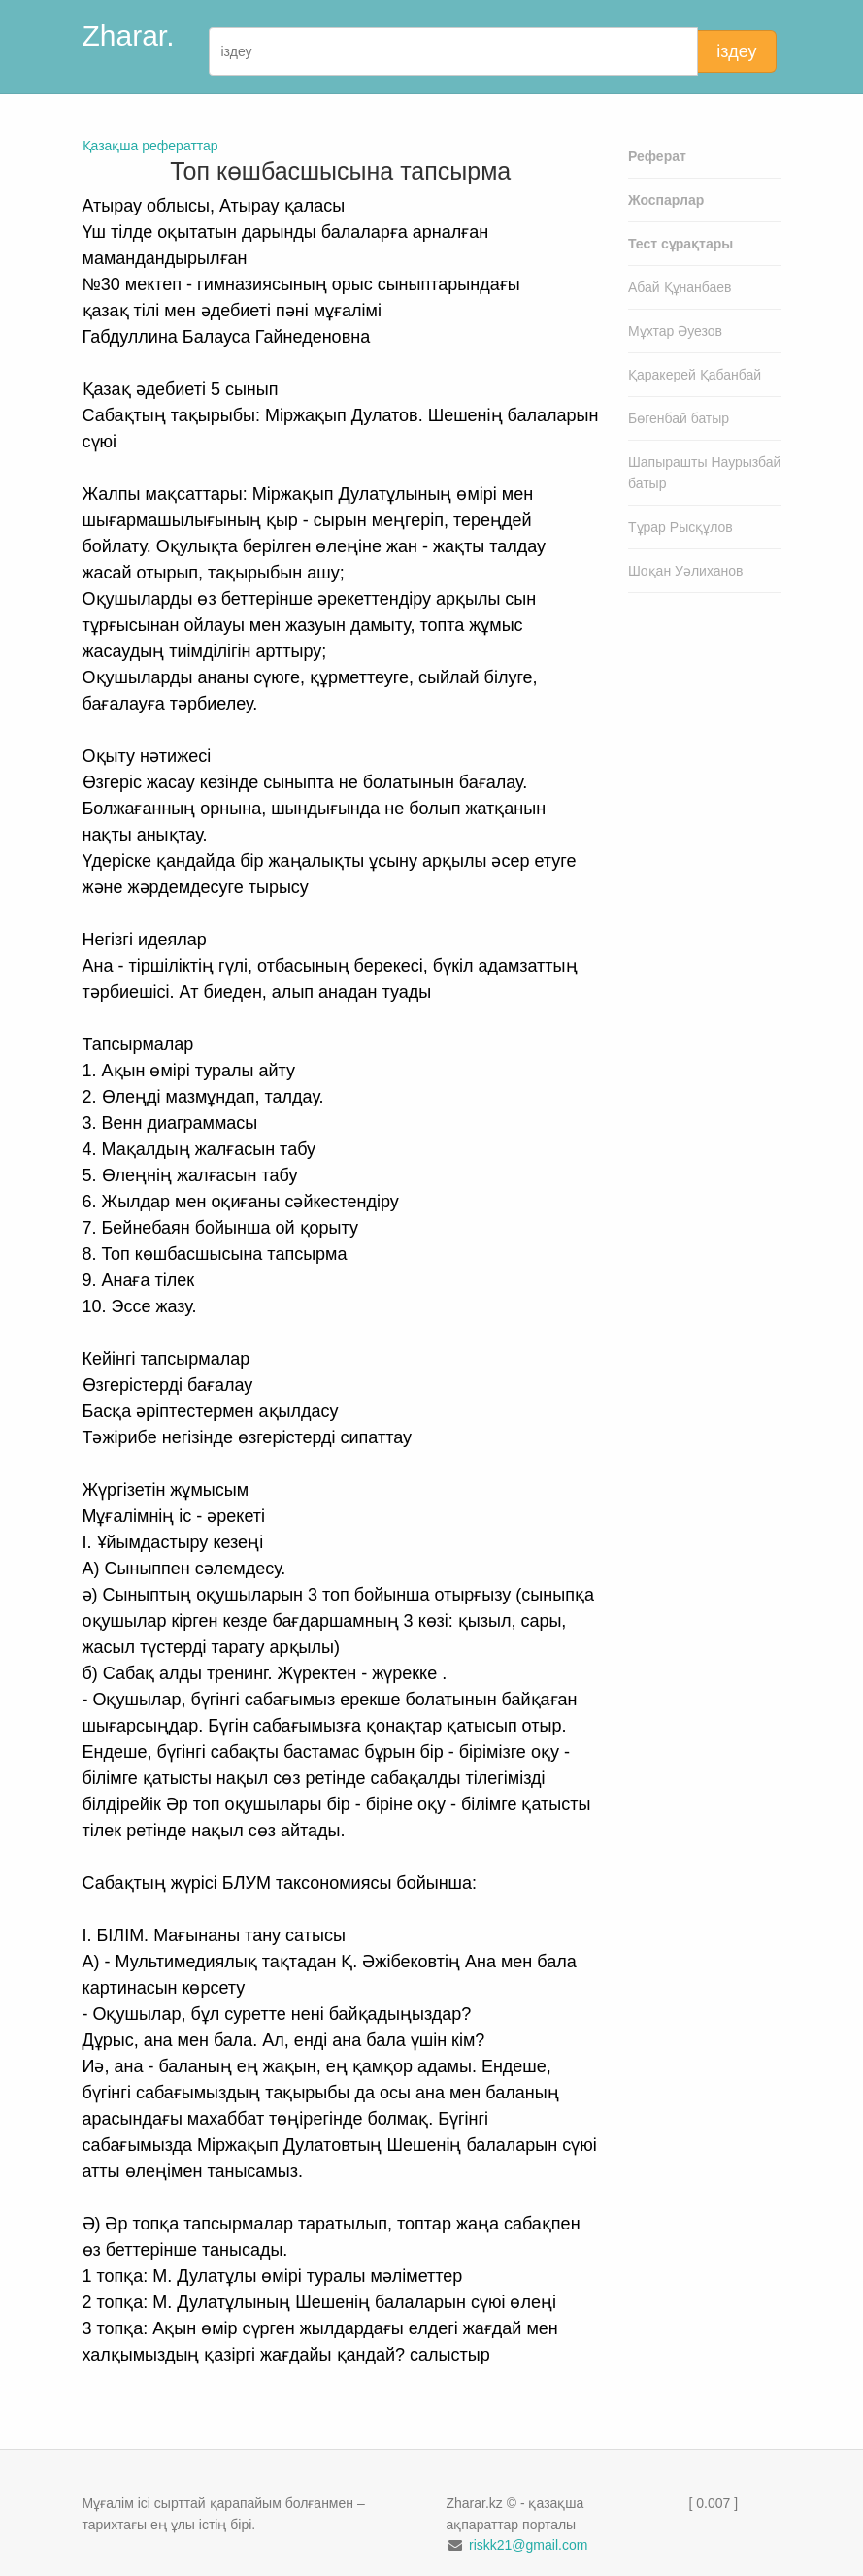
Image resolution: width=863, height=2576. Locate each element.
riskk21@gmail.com (528, 2545)
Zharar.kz (143, 35)
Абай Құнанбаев (680, 287)
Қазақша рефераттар (150, 145)
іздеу (736, 51)
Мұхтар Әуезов (675, 331)
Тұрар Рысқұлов (680, 527)
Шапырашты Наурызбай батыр (704, 472)
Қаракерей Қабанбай (694, 374)
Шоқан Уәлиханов (686, 570)
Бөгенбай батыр (678, 418)
